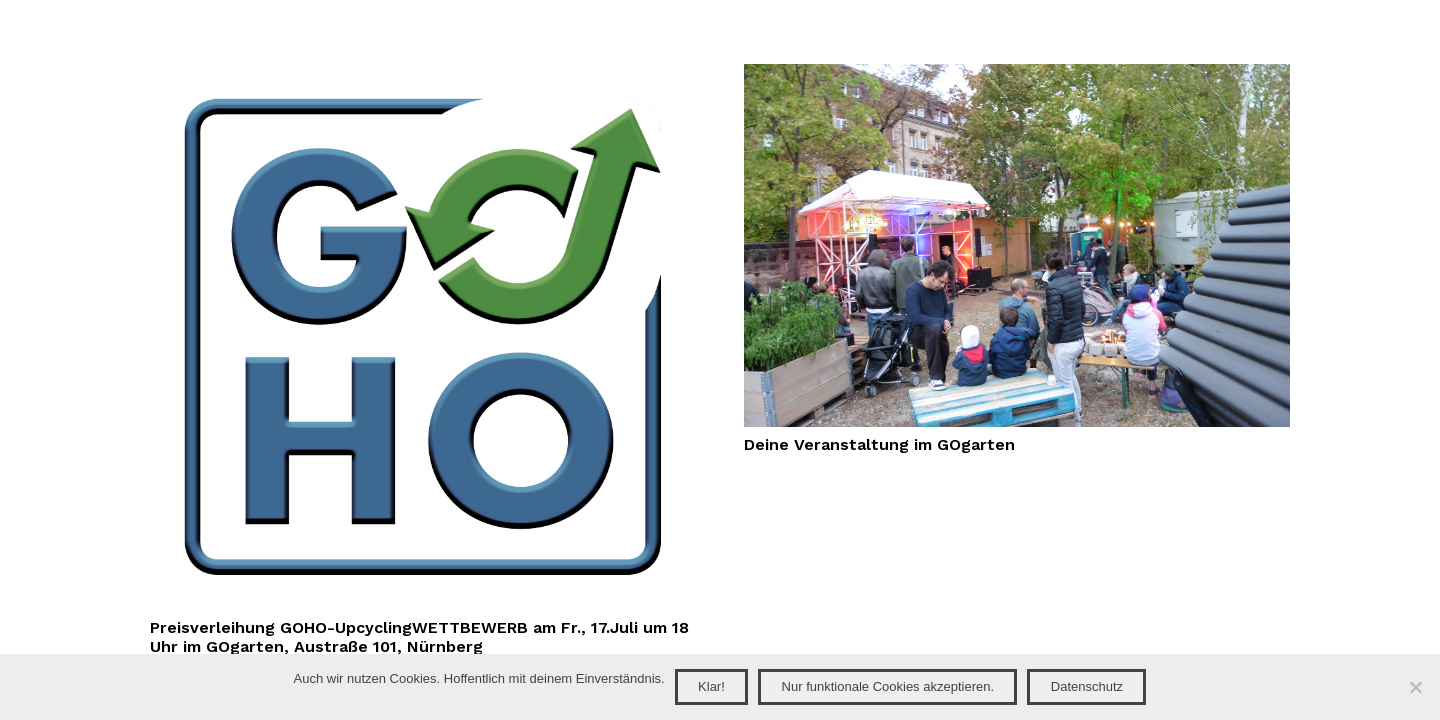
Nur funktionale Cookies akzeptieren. (888, 686)
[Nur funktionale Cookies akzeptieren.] (1415, 687)
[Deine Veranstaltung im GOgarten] (1017, 75)
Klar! (711, 686)
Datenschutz (1087, 686)
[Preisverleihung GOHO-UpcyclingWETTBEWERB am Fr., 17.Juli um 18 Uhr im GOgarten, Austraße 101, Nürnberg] (423, 75)
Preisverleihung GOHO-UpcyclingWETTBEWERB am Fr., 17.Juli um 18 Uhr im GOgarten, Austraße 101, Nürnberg (419, 637)
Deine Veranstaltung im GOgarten (879, 444)
